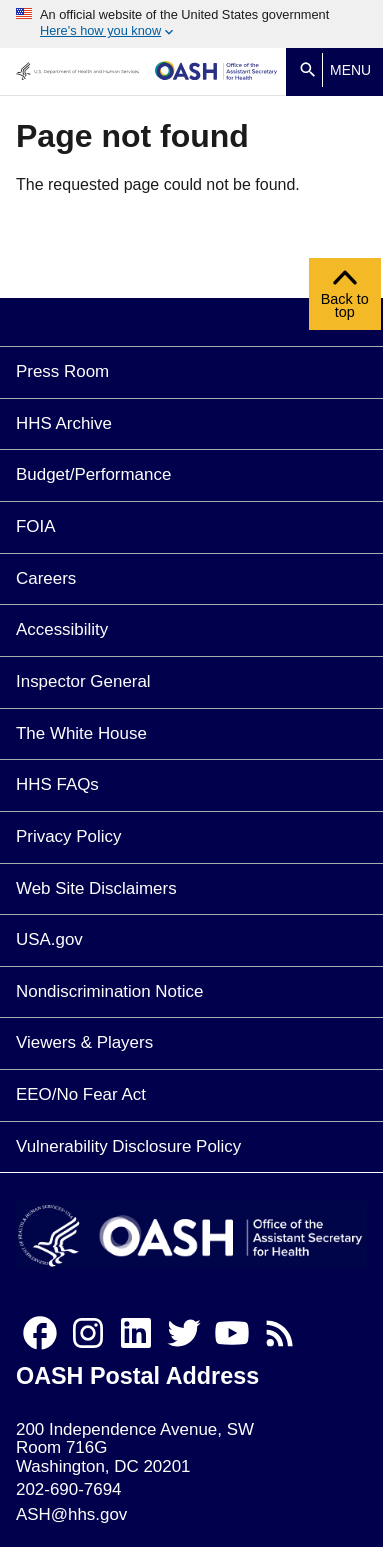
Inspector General (83, 681)
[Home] (216, 71)
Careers (46, 578)
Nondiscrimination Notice (109, 991)
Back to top (345, 299)
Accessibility (62, 629)
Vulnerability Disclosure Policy (128, 1146)
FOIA (36, 526)
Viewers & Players (84, 1042)
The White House (81, 733)
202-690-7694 (68, 1489)
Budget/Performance (93, 474)
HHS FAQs (57, 784)
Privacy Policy (68, 836)
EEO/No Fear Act (81, 1094)
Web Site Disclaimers (96, 888)
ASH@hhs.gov (71, 1514)
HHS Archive (64, 423)
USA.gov (49, 939)
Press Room (62, 371)
